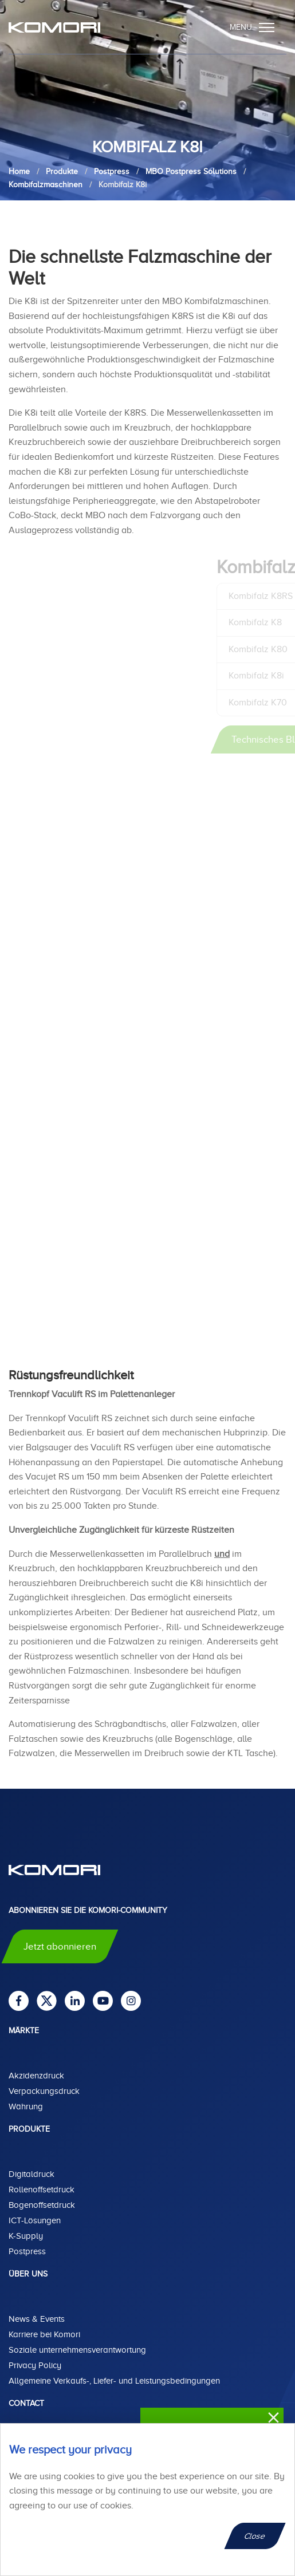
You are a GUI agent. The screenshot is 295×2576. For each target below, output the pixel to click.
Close (255, 2536)
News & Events (37, 2318)
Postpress (27, 2251)
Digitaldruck (31, 2174)
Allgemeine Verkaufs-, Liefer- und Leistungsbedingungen (114, 2380)
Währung (26, 2106)
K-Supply (26, 2235)
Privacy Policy (35, 2365)
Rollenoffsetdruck (41, 2189)
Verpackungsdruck (44, 2091)
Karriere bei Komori (44, 2334)
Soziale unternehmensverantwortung (77, 2349)
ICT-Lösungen (35, 2220)
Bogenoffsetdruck (42, 2205)
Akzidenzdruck (36, 2075)
